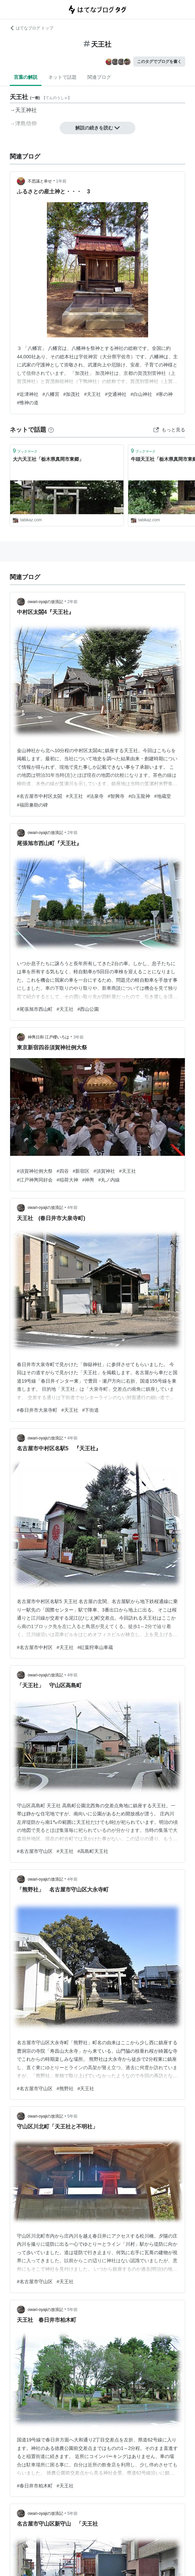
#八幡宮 (51, 394)
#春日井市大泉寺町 (37, 1410)
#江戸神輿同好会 (35, 1180)
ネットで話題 (62, 77)
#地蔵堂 (162, 796)
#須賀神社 (104, 1171)
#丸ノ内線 (109, 1180)
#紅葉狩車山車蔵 (95, 1647)
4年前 (72, 1207)
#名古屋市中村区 (35, 1647)
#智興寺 (116, 796)
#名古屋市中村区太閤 (39, 796)
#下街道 (90, 1410)
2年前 (72, 601)
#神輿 (88, 1180)
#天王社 (92, 394)
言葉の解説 (25, 77)
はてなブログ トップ (31, 28)
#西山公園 (88, 1009)
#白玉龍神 (139, 796)
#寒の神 (164, 394)
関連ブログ (99, 77)
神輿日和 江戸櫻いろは (48, 1037)
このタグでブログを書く (159, 61)
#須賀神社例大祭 (35, 1171)
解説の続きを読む (97, 127)
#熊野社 (65, 2088)
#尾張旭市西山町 (35, 1009)
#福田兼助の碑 (32, 805)
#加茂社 (71, 394)
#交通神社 (116, 394)
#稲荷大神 (67, 1180)
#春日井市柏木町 (35, 2485)
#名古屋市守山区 (35, 1851)
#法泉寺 (95, 796)
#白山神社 (141, 394)
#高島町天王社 (93, 1851)
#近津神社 (27, 394)
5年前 (72, 2116)
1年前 (61, 181)
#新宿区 (81, 1171)
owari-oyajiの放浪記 (45, 601)
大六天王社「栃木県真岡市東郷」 (48, 459)
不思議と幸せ (40, 181)
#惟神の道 (27, 402)
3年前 (78, 1037)
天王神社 (26, 110)
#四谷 (63, 1171)
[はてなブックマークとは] (51, 429)
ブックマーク (25, 451)
